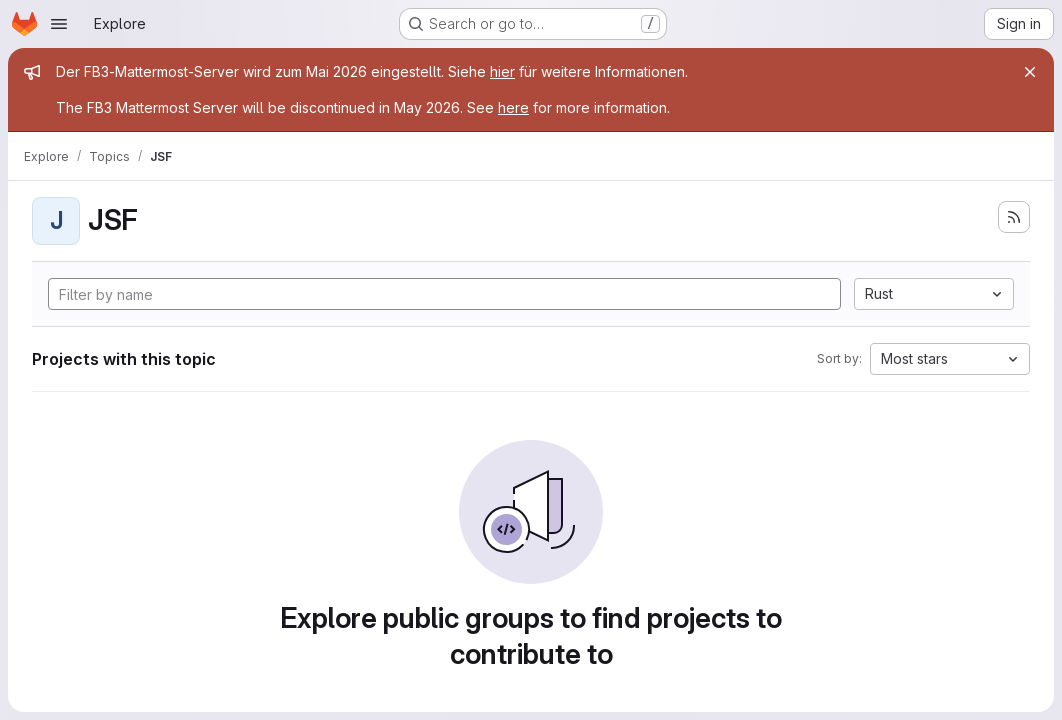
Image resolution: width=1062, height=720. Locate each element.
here (513, 107)
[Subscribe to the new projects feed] (1014, 217)
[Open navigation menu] (59, 24)
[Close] (1030, 72)
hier (502, 71)
